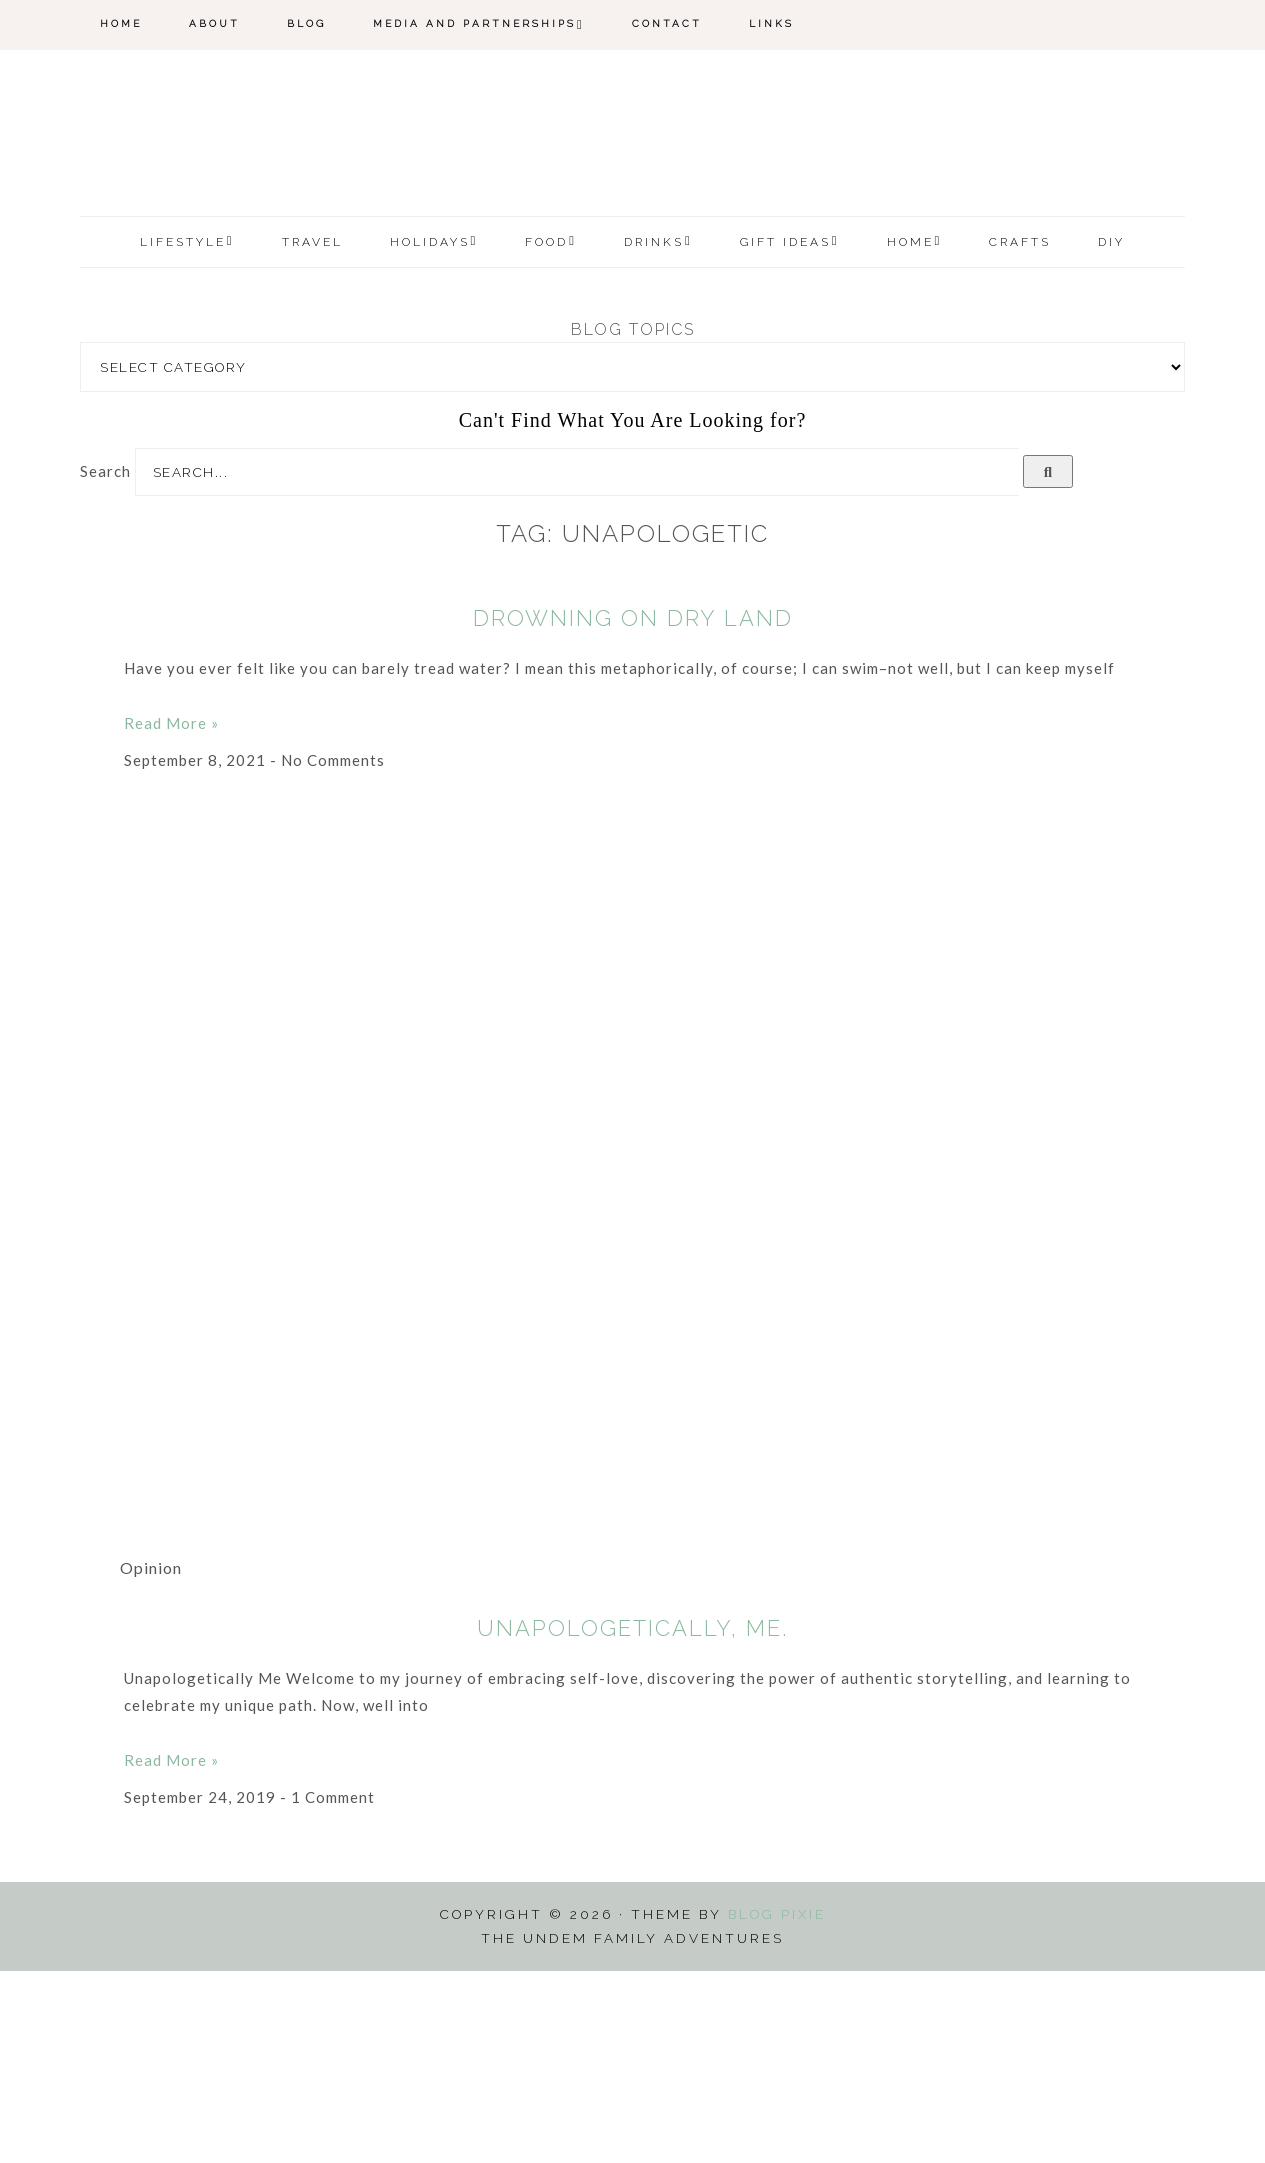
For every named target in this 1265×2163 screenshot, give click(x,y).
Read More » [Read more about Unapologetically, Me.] (171, 1953)
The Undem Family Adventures (632, 233)
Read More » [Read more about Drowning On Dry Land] (171, 915)
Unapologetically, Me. (632, 1821)
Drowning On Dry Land (633, 810)
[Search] (1048, 663)
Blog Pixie (777, 2107)
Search (105, 663)
